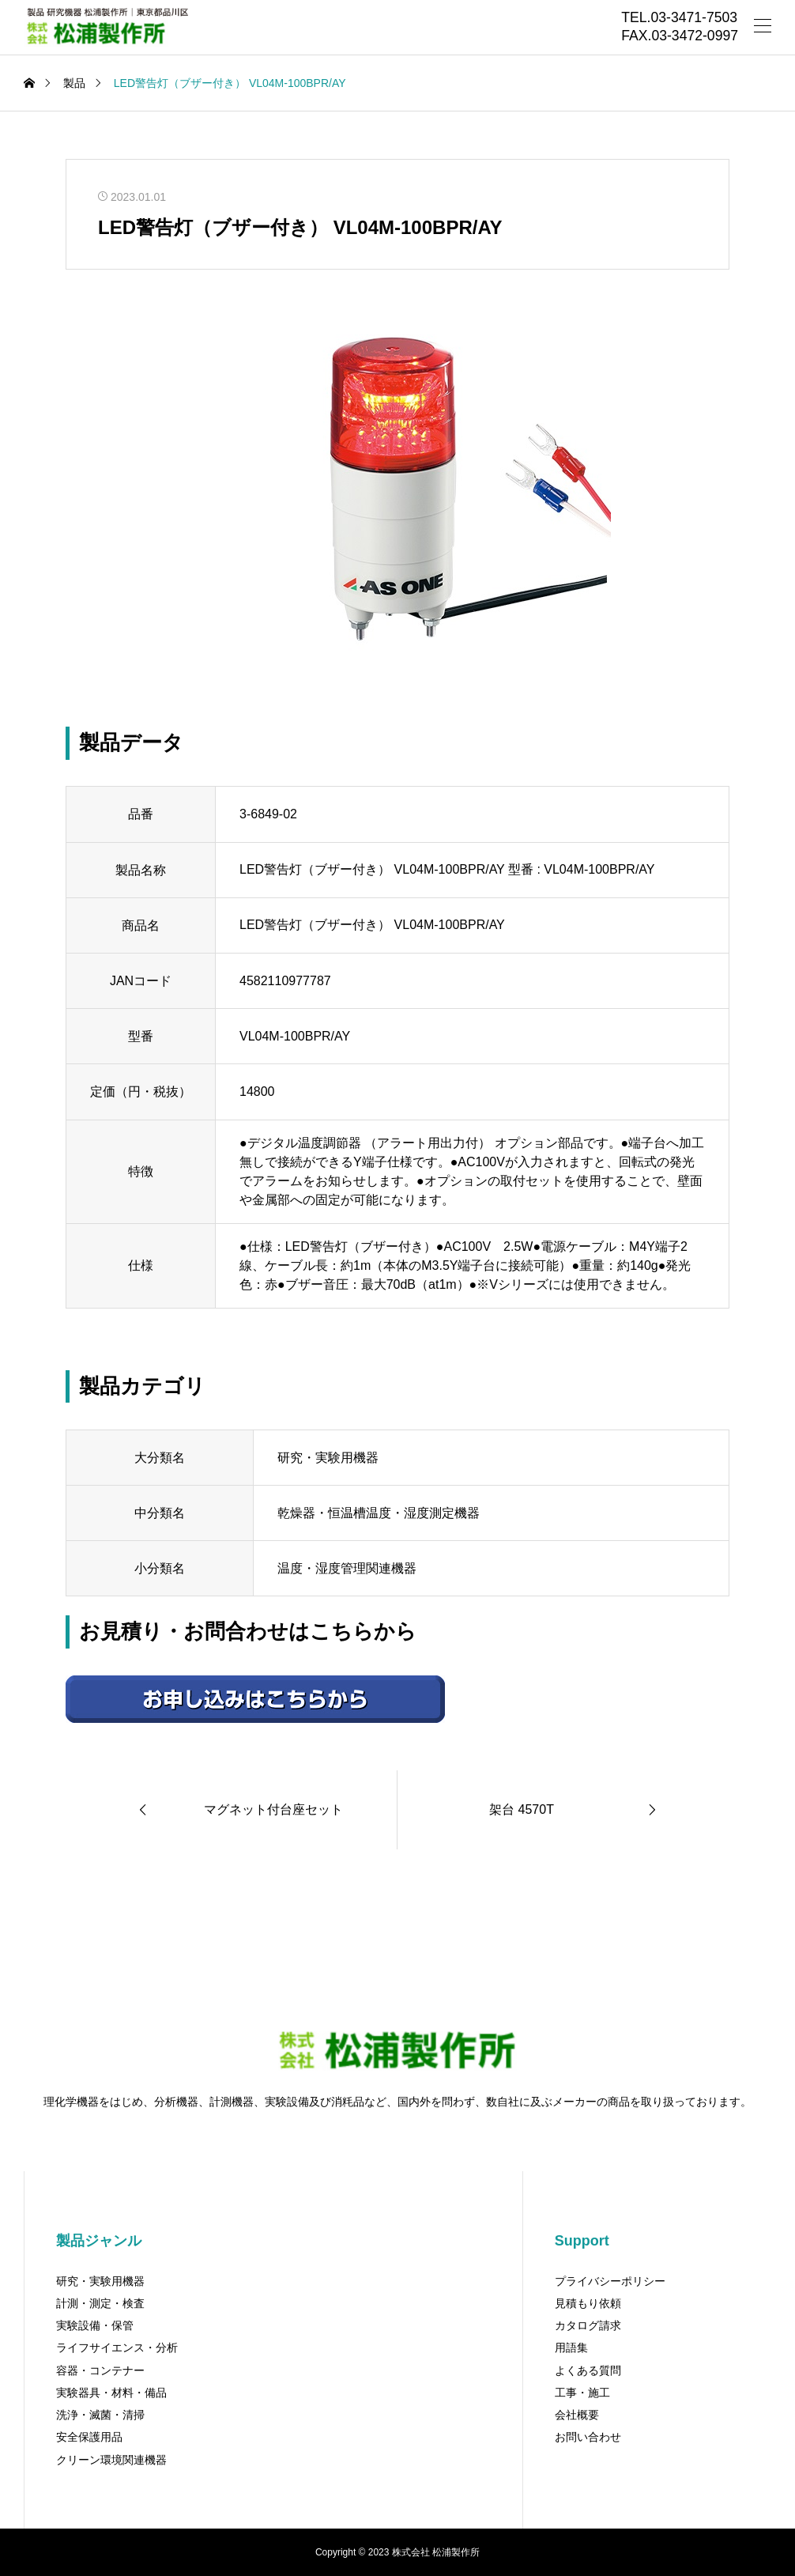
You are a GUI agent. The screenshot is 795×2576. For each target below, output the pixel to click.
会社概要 (577, 2414)
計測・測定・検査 (100, 2303)
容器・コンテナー (100, 2370)
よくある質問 (588, 2370)
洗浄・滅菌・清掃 (100, 2414)
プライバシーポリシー (610, 2281)
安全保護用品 (89, 2437)
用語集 (571, 2347)
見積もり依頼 (588, 2303)
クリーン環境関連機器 (111, 2459)
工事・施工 (582, 2392)
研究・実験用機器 (100, 2281)
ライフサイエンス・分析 (117, 2347)
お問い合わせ (588, 2437)
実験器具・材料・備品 (111, 2392)
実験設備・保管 (95, 2325)
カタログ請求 (588, 2325)
